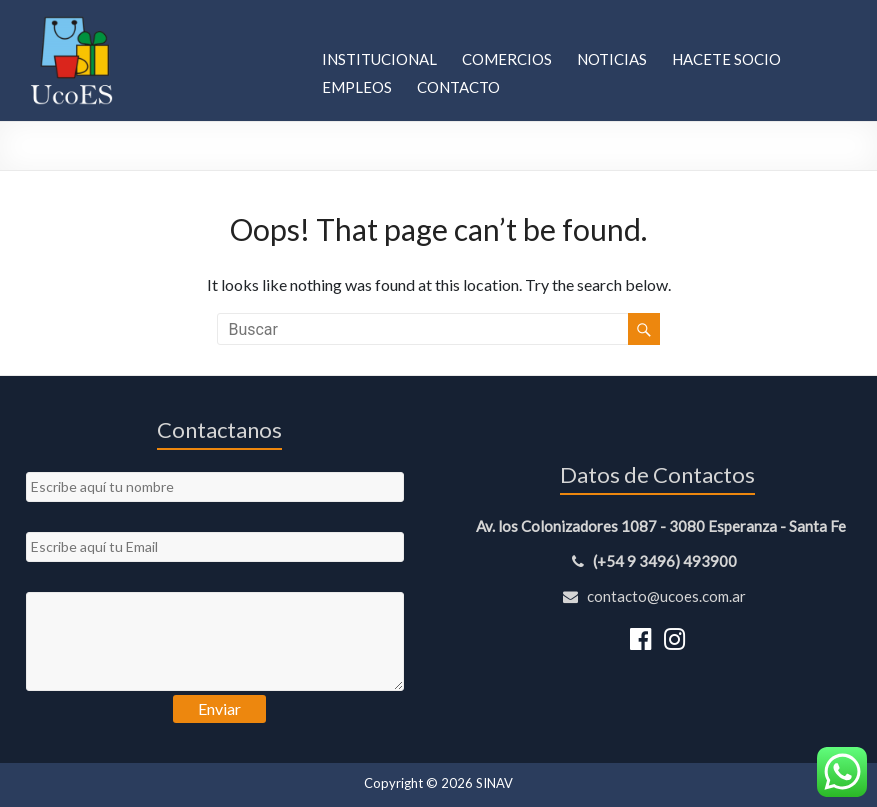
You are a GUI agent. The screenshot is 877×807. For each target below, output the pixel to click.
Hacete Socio (726, 59)
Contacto (458, 87)
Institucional (379, 59)
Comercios (507, 59)
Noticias (612, 59)
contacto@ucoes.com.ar (657, 596)
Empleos (357, 87)
